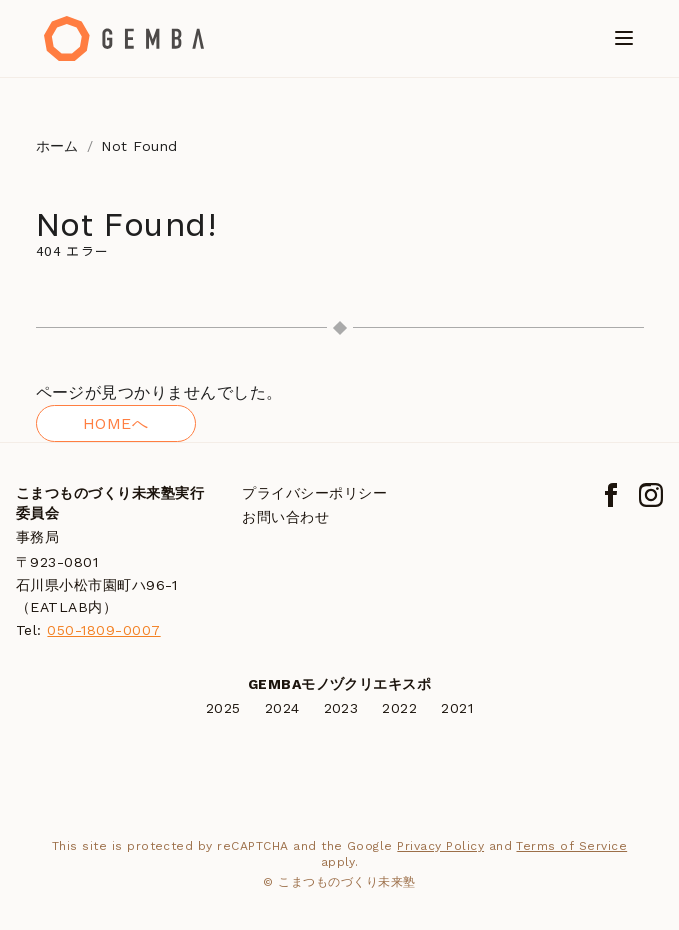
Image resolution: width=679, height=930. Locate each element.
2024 (282, 708)
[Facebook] (611, 495)
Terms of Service (571, 846)
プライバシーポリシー (314, 493)
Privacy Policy (440, 846)
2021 (457, 708)
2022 (399, 708)
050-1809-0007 (103, 630)
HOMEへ (115, 423)
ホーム (57, 146)
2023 (341, 708)
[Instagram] (651, 495)
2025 (223, 708)
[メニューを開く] (624, 38)
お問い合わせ (285, 517)
